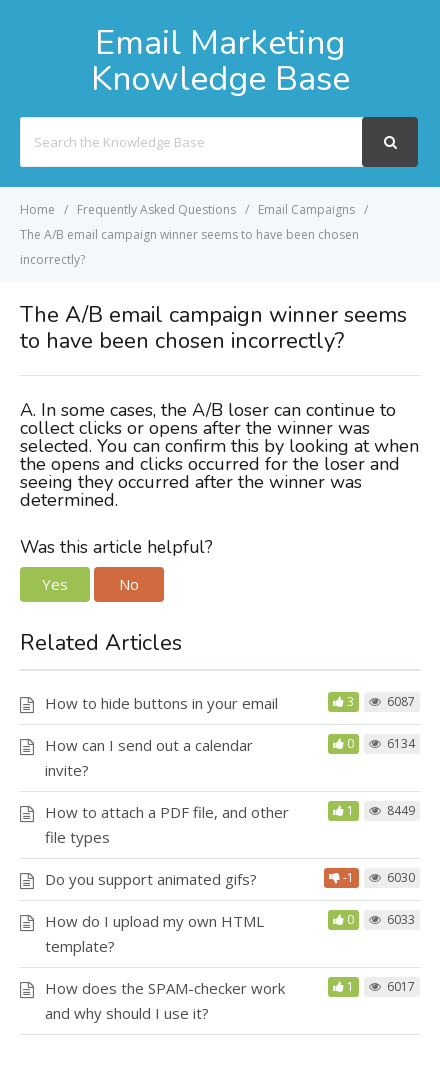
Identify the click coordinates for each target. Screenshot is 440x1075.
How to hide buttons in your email (161, 703)
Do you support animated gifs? (151, 879)
